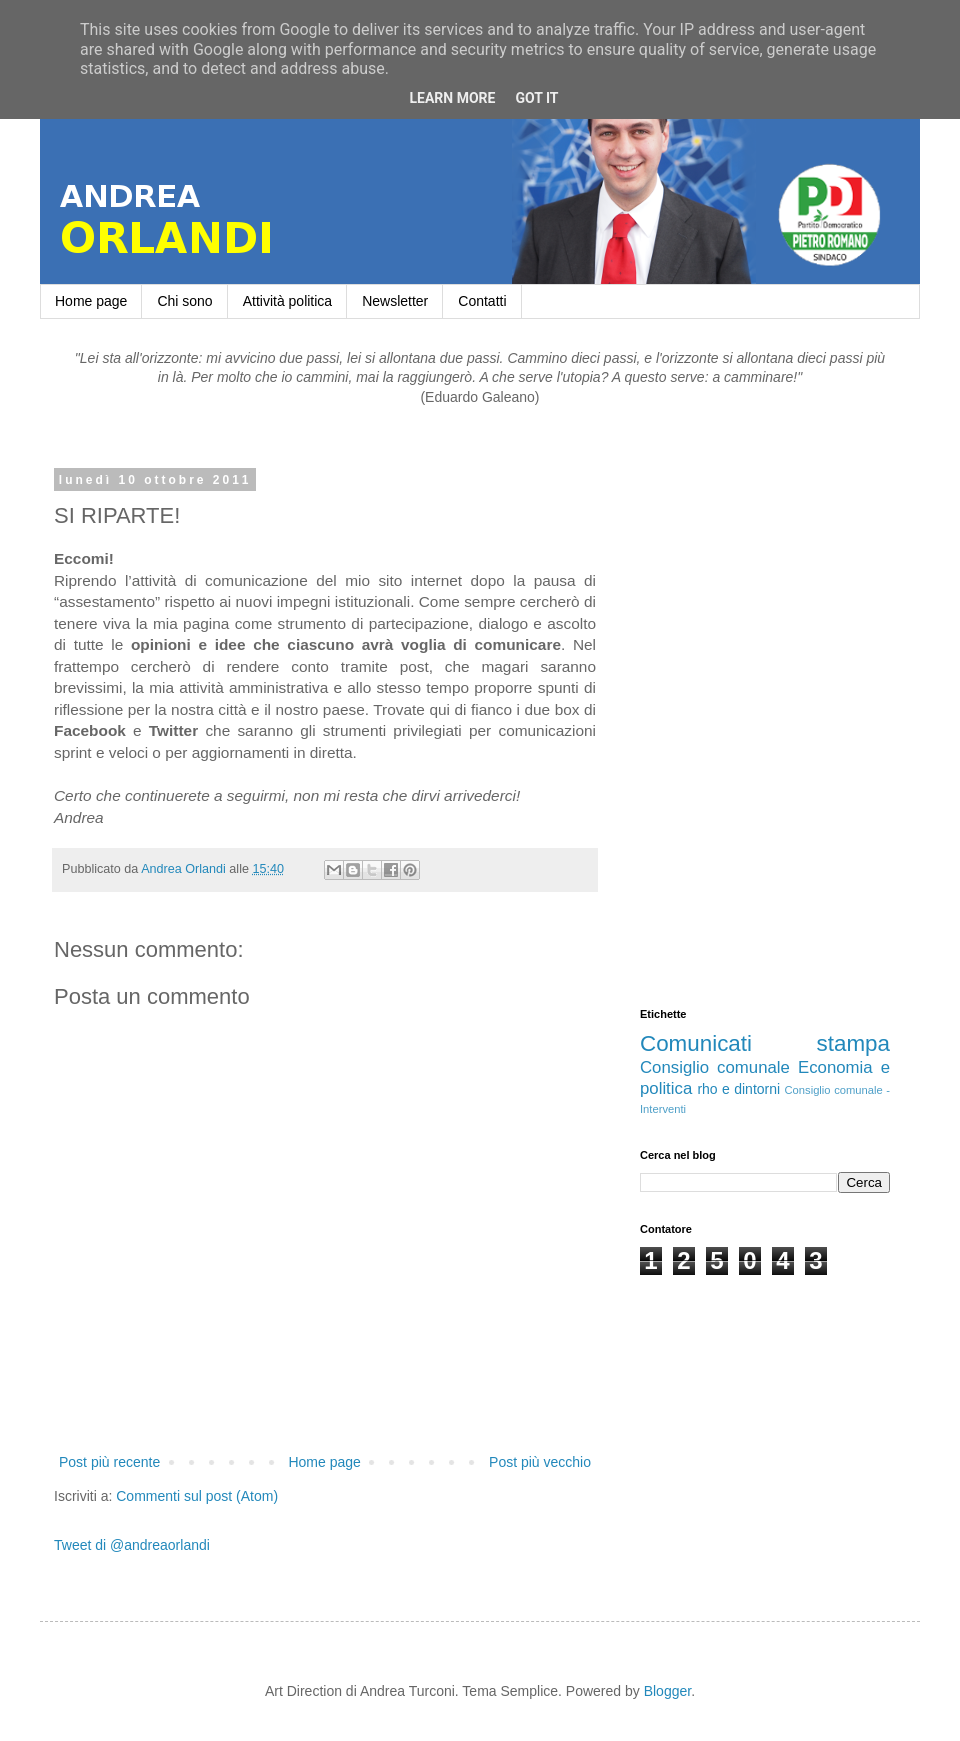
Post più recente (109, 1462)
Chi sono (184, 301)
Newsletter (395, 301)
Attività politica (287, 301)
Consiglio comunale (715, 1067)
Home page (91, 301)
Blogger (667, 1691)
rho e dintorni (738, 1089)
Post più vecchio (540, 1462)
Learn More (452, 98)
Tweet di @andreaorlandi (132, 1545)
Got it (536, 98)
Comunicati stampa (765, 1043)
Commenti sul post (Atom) (197, 1496)
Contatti (482, 301)
